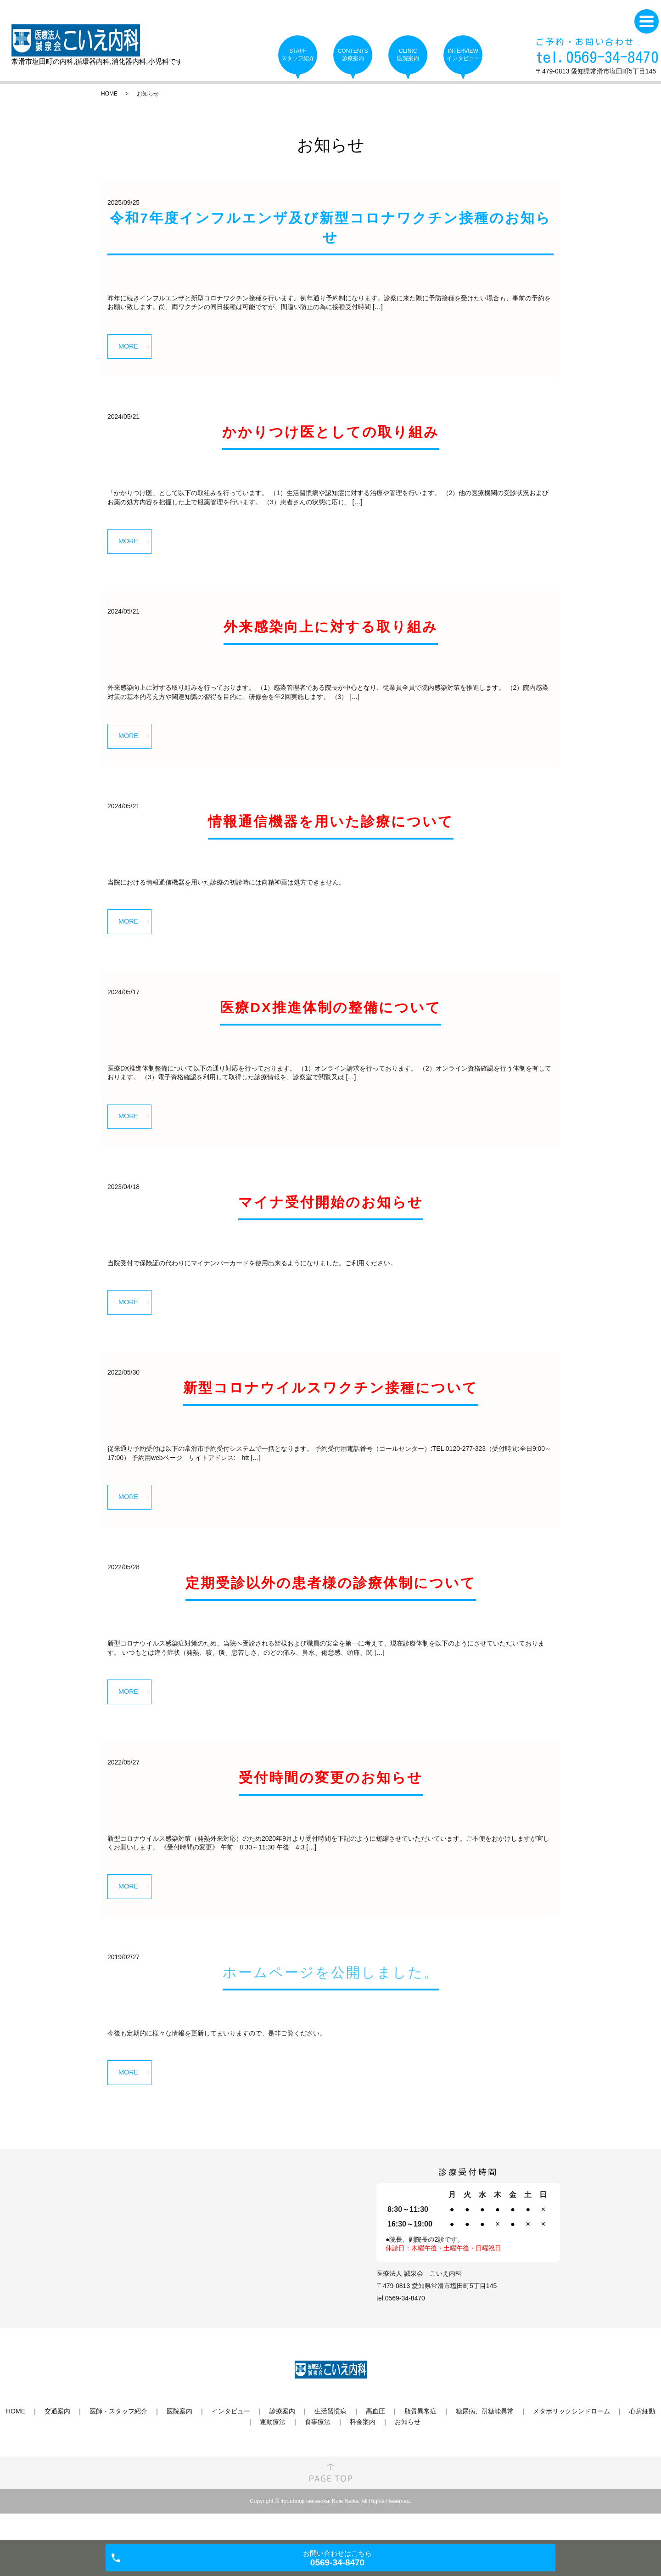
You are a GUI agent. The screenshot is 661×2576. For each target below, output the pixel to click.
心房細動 (642, 2437)
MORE (131, 347)
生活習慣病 (330, 2437)
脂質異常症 (420, 2437)
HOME (109, 93)
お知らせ (407, 2448)
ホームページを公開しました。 (331, 1996)
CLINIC (407, 55)
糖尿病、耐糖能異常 (485, 2437)
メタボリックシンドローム (571, 2437)
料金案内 (362, 2448)
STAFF (297, 55)
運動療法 (273, 2448)
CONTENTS (352, 55)
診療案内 (282, 2437)
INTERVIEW (462, 55)
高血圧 (375, 2437)
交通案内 (57, 2437)
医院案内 (179, 2437)
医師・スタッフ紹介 (118, 2437)
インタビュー (231, 2437)
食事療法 (317, 2448)
